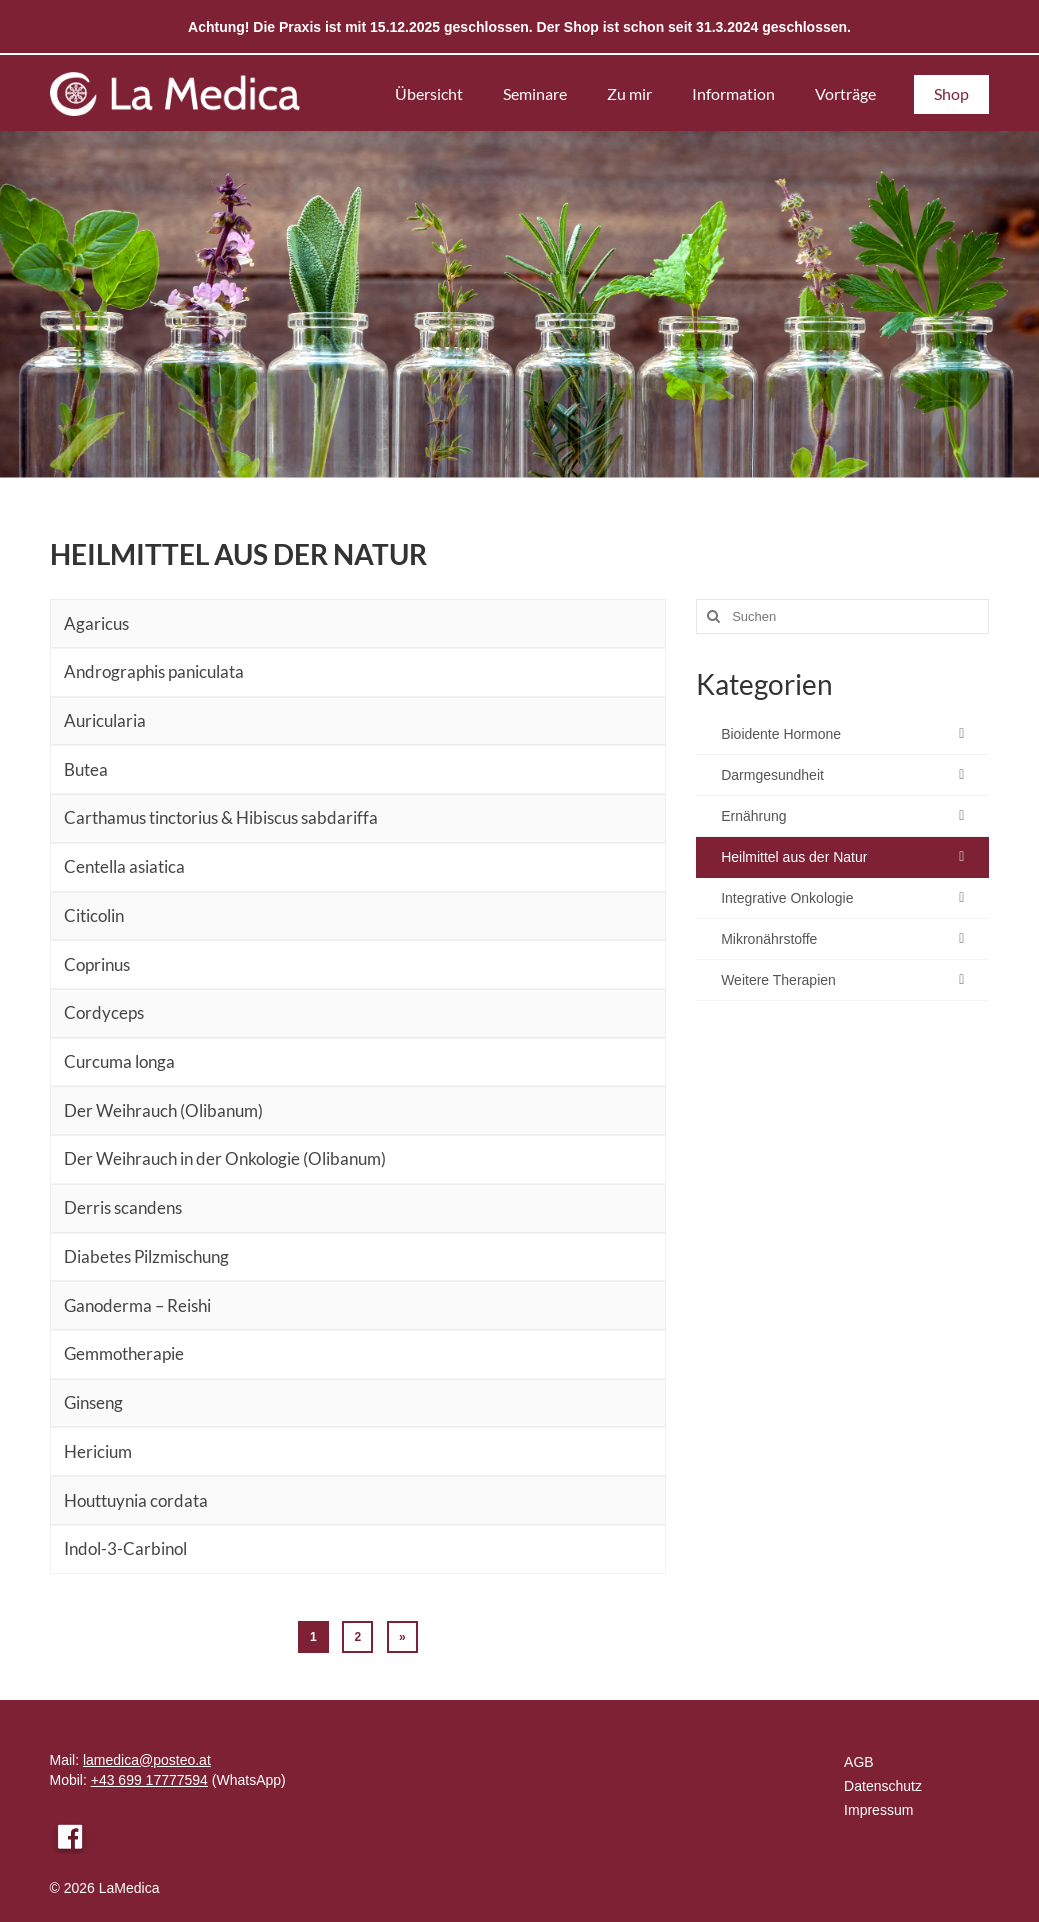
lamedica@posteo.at (147, 1760)
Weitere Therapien (778, 980)
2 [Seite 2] (357, 1637)
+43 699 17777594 (149, 1780)
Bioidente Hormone (781, 734)
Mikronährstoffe (769, 939)
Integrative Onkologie (787, 898)
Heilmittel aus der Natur (794, 857)
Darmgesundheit (772, 775)
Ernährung (753, 816)
